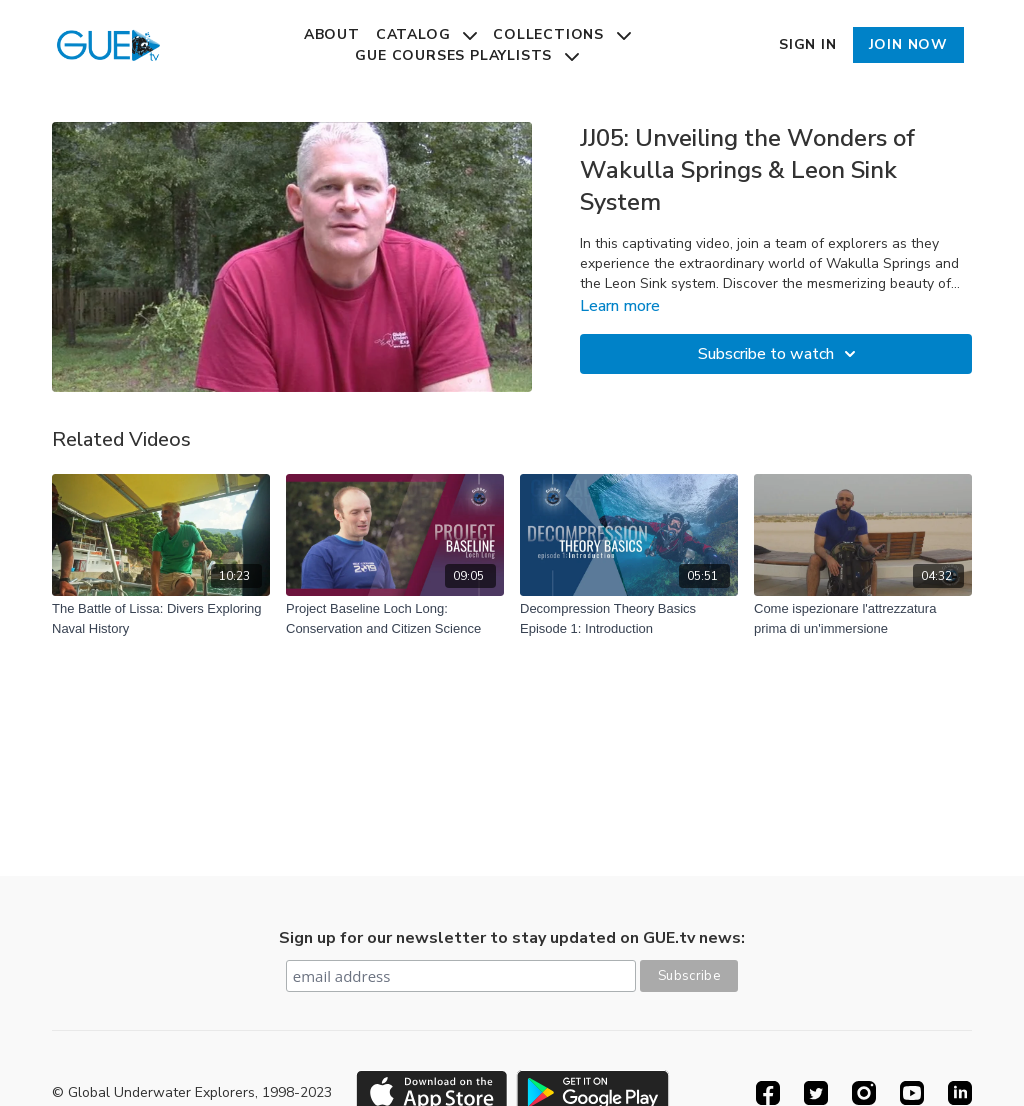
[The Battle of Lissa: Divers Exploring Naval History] (161, 618)
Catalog (426, 34)
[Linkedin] (960, 1093)
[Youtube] (912, 1093)
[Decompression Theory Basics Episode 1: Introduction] (629, 618)
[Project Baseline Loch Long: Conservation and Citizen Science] (395, 618)
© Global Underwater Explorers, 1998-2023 (192, 1093)
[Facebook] (768, 1093)
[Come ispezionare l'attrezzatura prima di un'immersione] (863, 618)
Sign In (808, 44)
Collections (562, 34)
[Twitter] (816, 1093)
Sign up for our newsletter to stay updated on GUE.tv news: (512, 938)
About (332, 34)
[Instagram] (864, 1093)
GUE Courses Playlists (467, 55)
